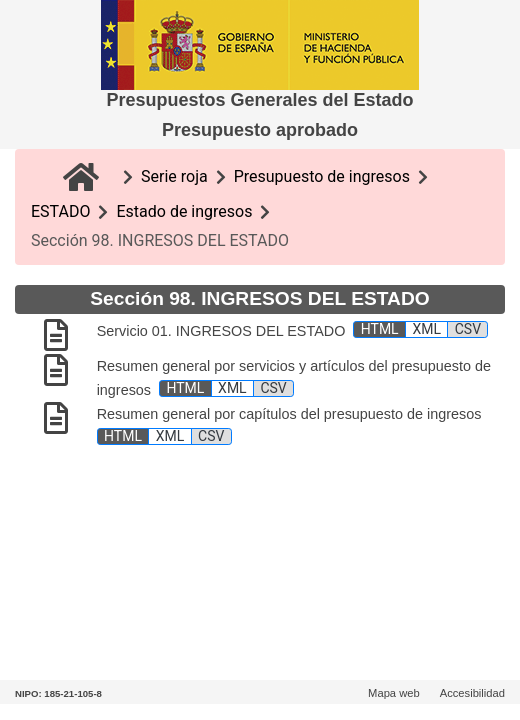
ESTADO (60, 211)
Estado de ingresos (184, 211)
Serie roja (174, 176)
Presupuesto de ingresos (322, 176)
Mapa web (394, 693)
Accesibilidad (472, 693)
